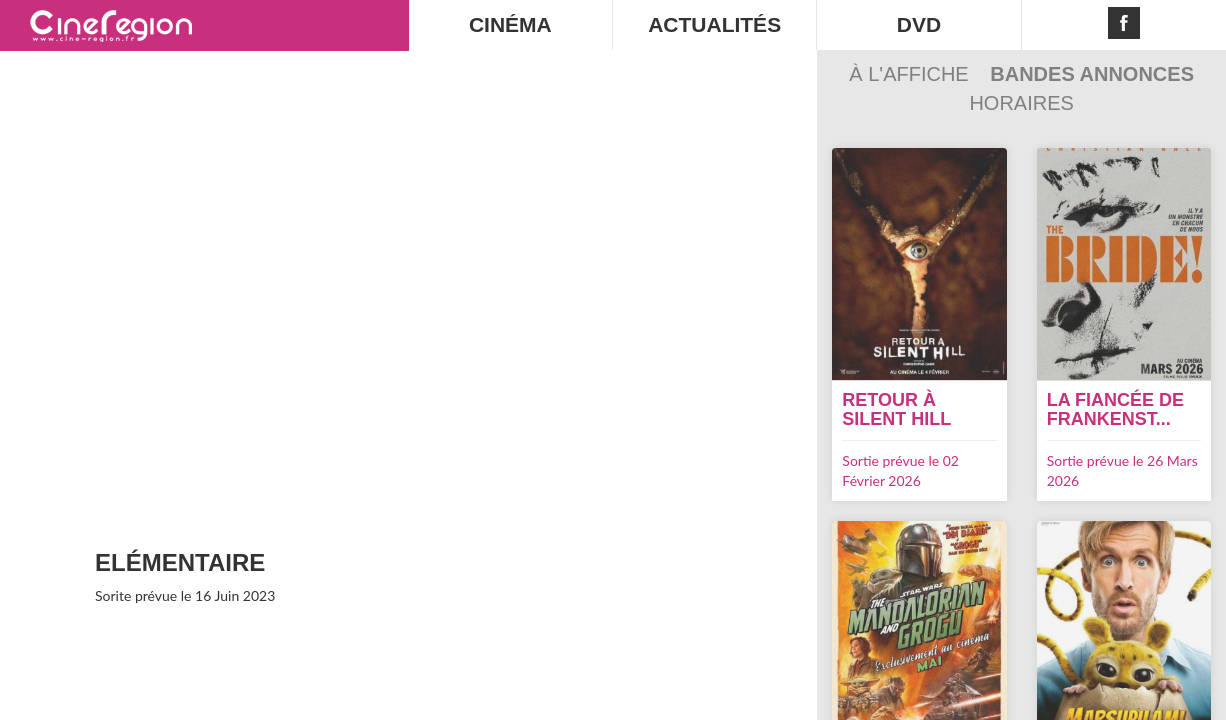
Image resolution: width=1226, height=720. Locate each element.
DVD (919, 24)
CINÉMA (510, 24)
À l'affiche (911, 74)
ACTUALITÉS (714, 24)
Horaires (1021, 103)
